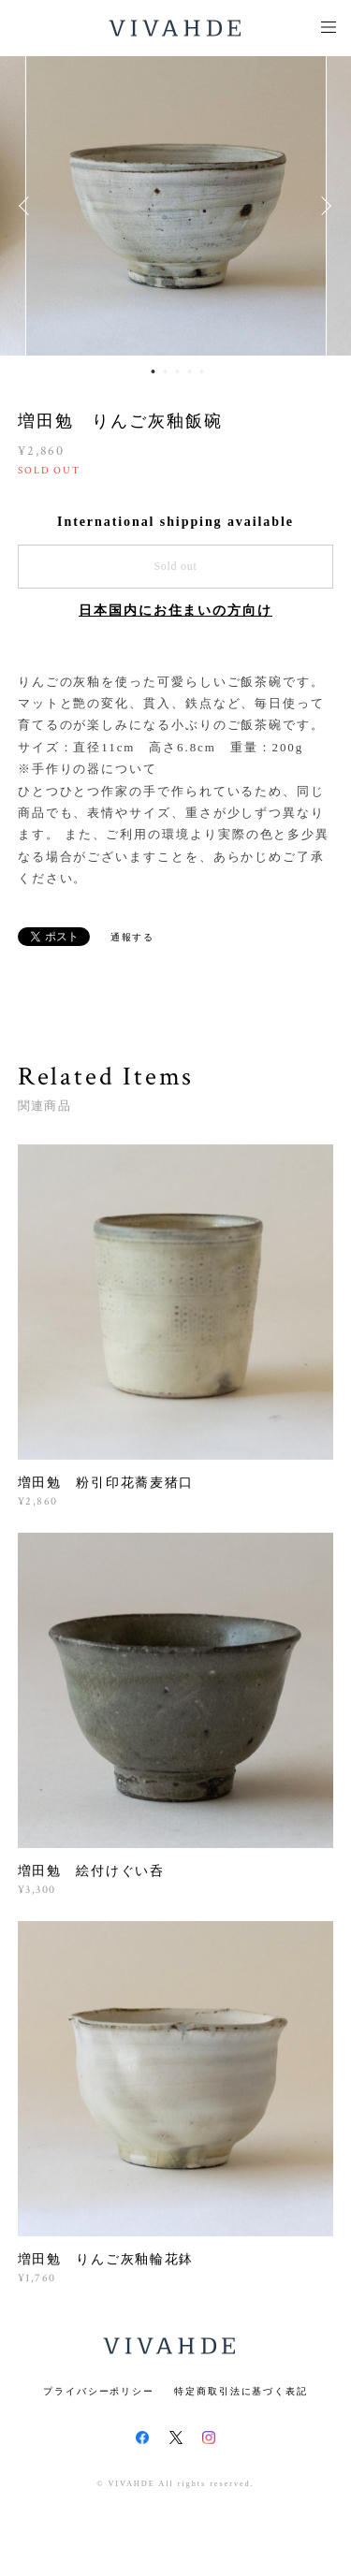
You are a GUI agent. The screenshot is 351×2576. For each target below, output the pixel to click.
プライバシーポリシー (98, 2391)
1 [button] (152, 371)
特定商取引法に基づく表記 (241, 2391)
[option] (176, 206)
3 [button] (177, 371)
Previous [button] (28, 205)
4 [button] (189, 371)
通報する (132, 937)
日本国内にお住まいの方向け (175, 611)
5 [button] (201, 371)
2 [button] (165, 371)
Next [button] (323, 205)
